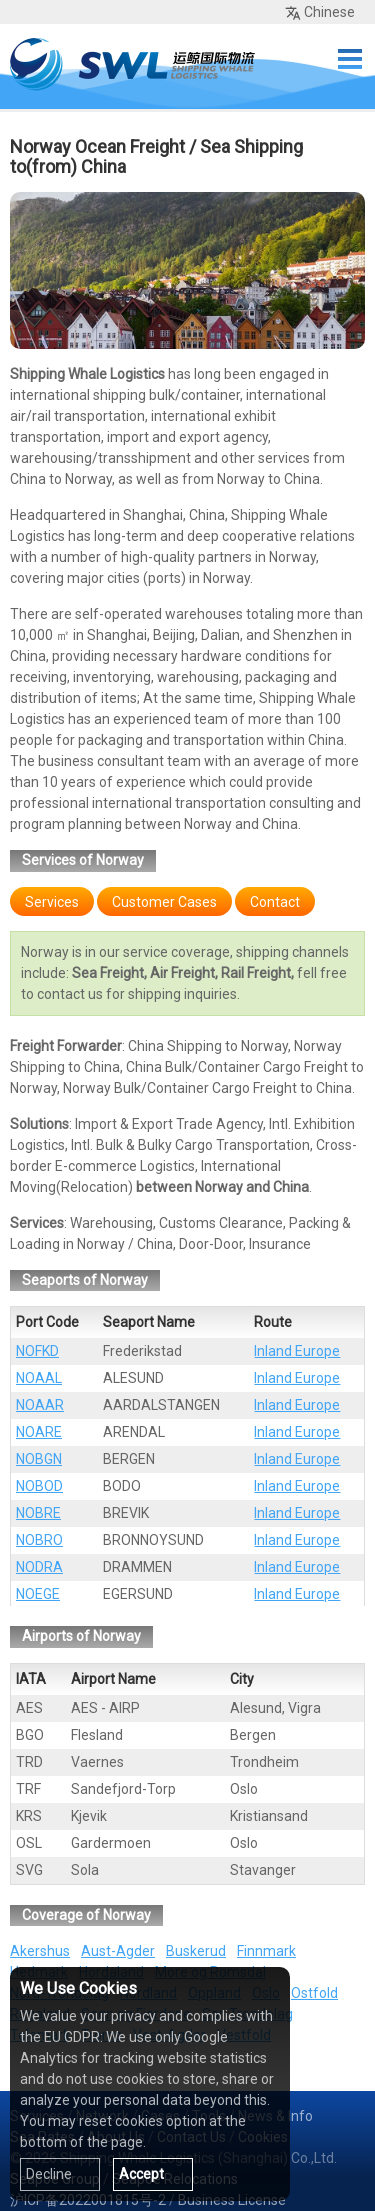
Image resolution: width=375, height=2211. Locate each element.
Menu (350, 59)
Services (52, 902)
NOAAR (40, 1405)
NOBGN (39, 1459)
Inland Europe (297, 1351)
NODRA (39, 1567)
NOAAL (39, 1378)
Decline (49, 2174)
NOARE (39, 1432)
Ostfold (314, 1993)
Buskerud (196, 1951)
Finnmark (266, 1951)
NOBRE (38, 1513)
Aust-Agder (118, 1951)
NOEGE (38, 1594)
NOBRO (39, 1540)
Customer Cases (164, 902)
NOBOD (39, 1486)
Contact (275, 902)
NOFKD (37, 1351)
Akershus (40, 1951)
